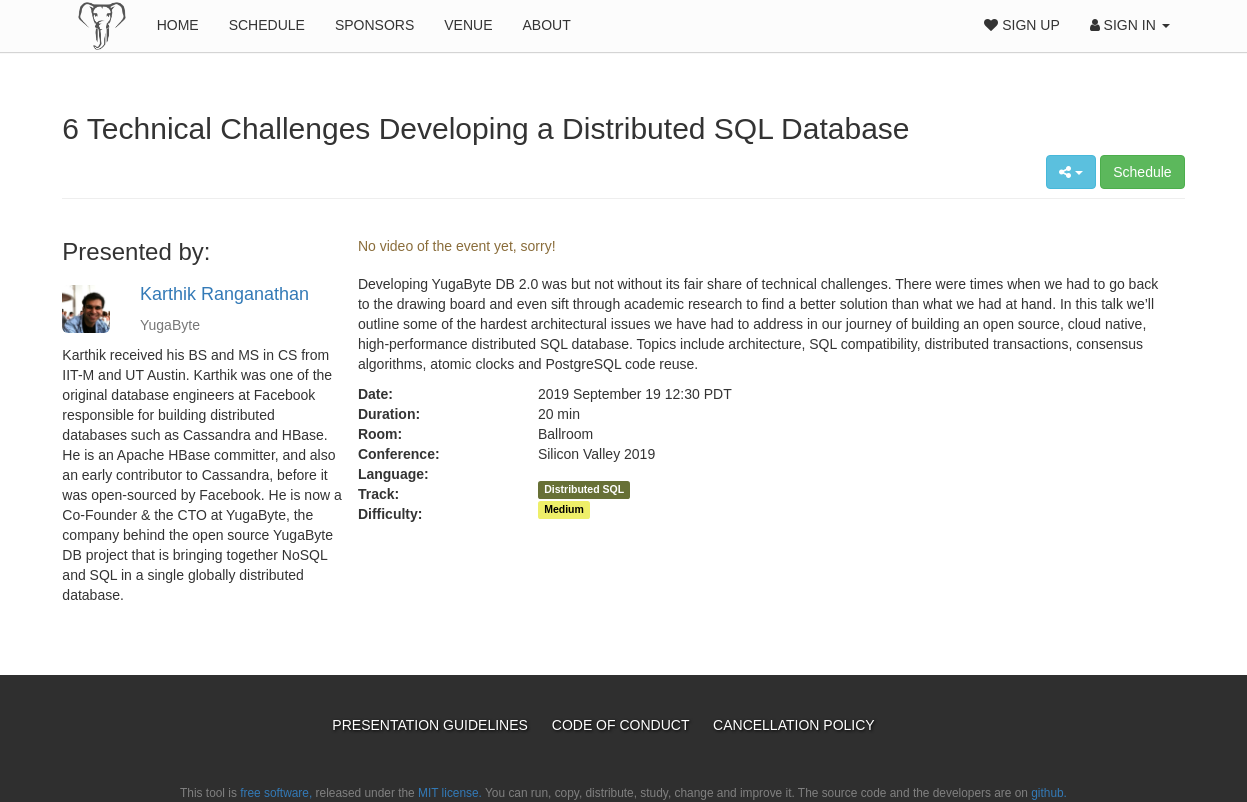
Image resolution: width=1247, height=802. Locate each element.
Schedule (267, 25)
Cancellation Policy (794, 725)
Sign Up (1021, 25)
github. (1049, 793)
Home (178, 25)
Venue (468, 25)
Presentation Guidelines (431, 725)
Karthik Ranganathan (224, 294)
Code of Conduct (622, 725)
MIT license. (450, 793)
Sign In (1130, 25)
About (546, 25)
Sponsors (374, 25)
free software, (276, 793)
